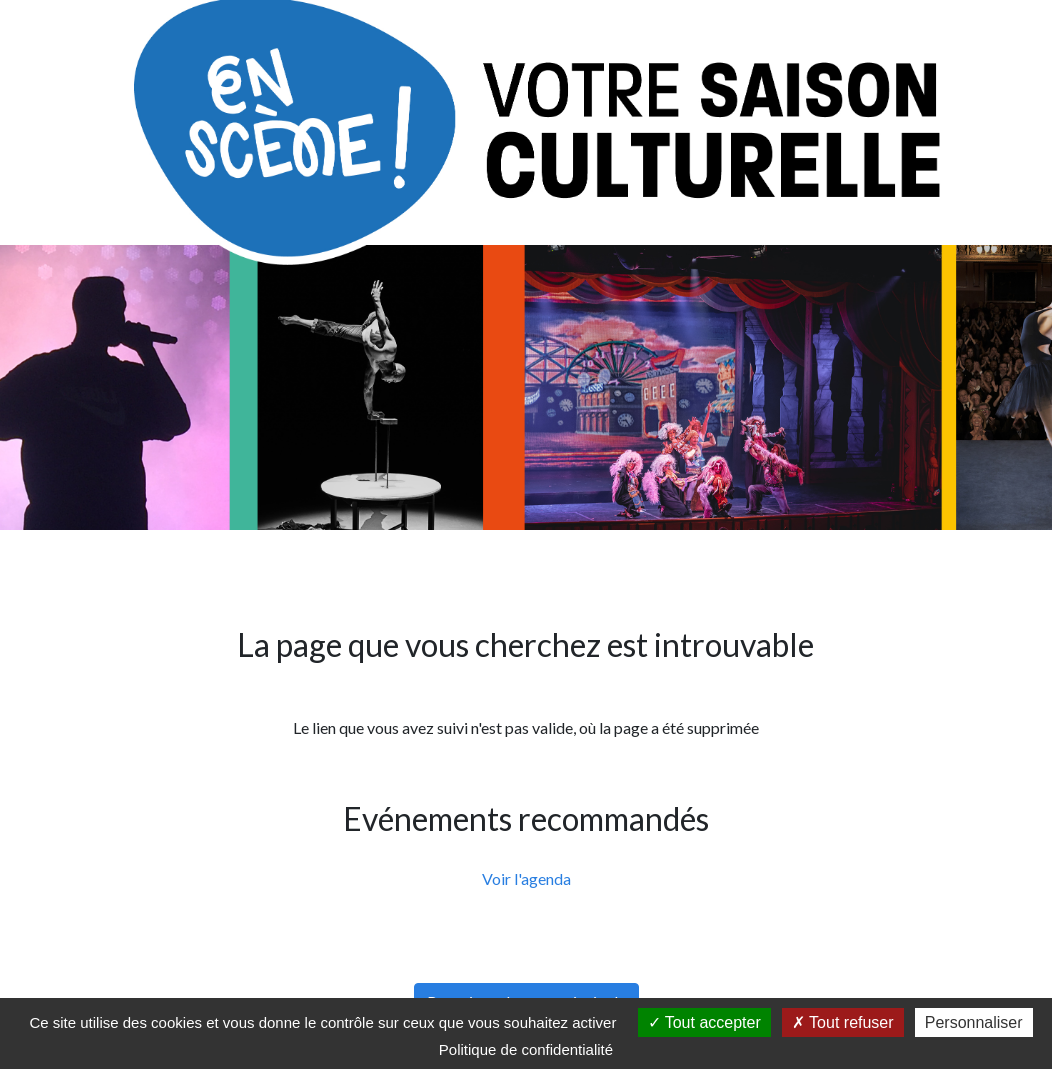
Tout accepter (704, 1022)
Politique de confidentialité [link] (526, 1049)
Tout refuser (843, 1022)
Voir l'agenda (526, 878)
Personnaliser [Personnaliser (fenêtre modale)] (974, 1022)
